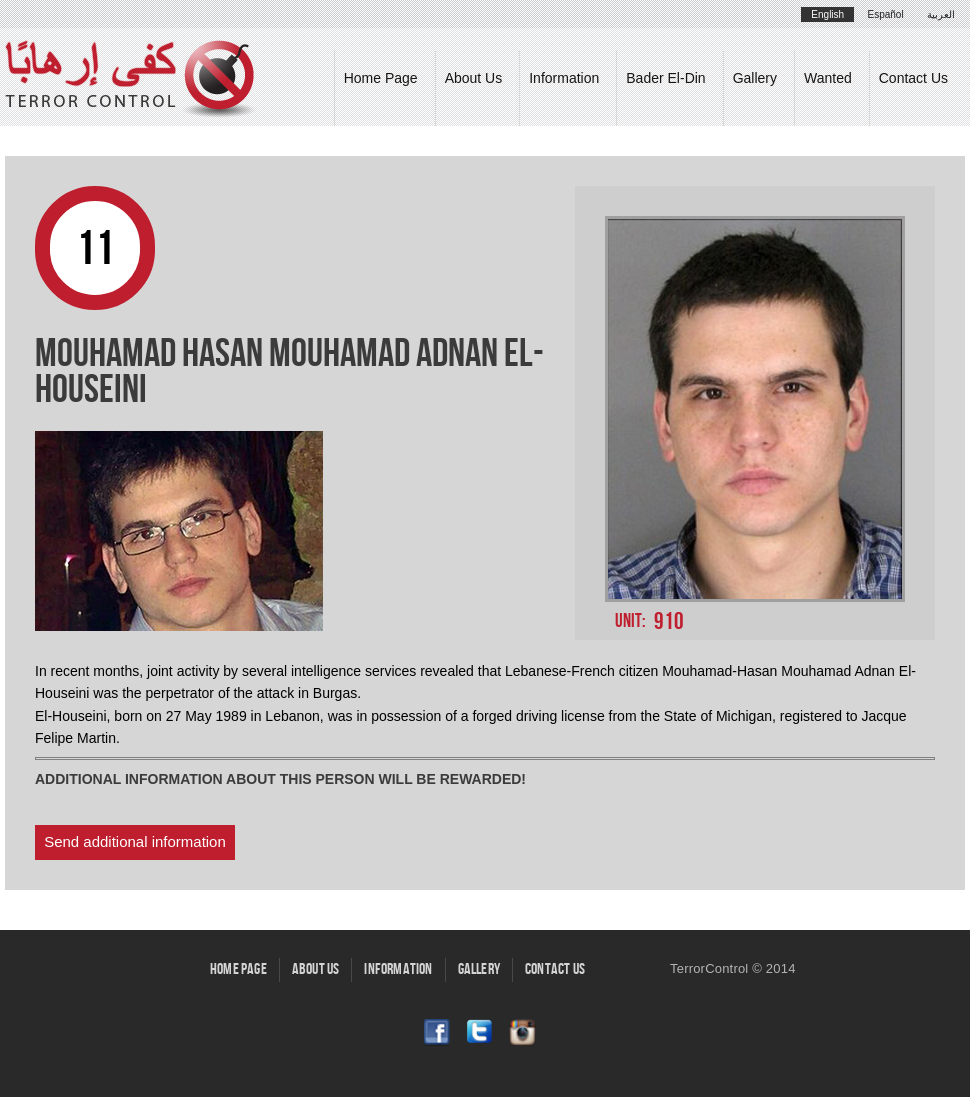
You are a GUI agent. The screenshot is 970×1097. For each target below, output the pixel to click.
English (827, 14)
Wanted (828, 78)
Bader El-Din (665, 78)
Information (564, 78)
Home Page (381, 78)
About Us (474, 78)
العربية (941, 14)
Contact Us (913, 78)
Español (886, 14)
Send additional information (135, 841)
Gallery (755, 78)
